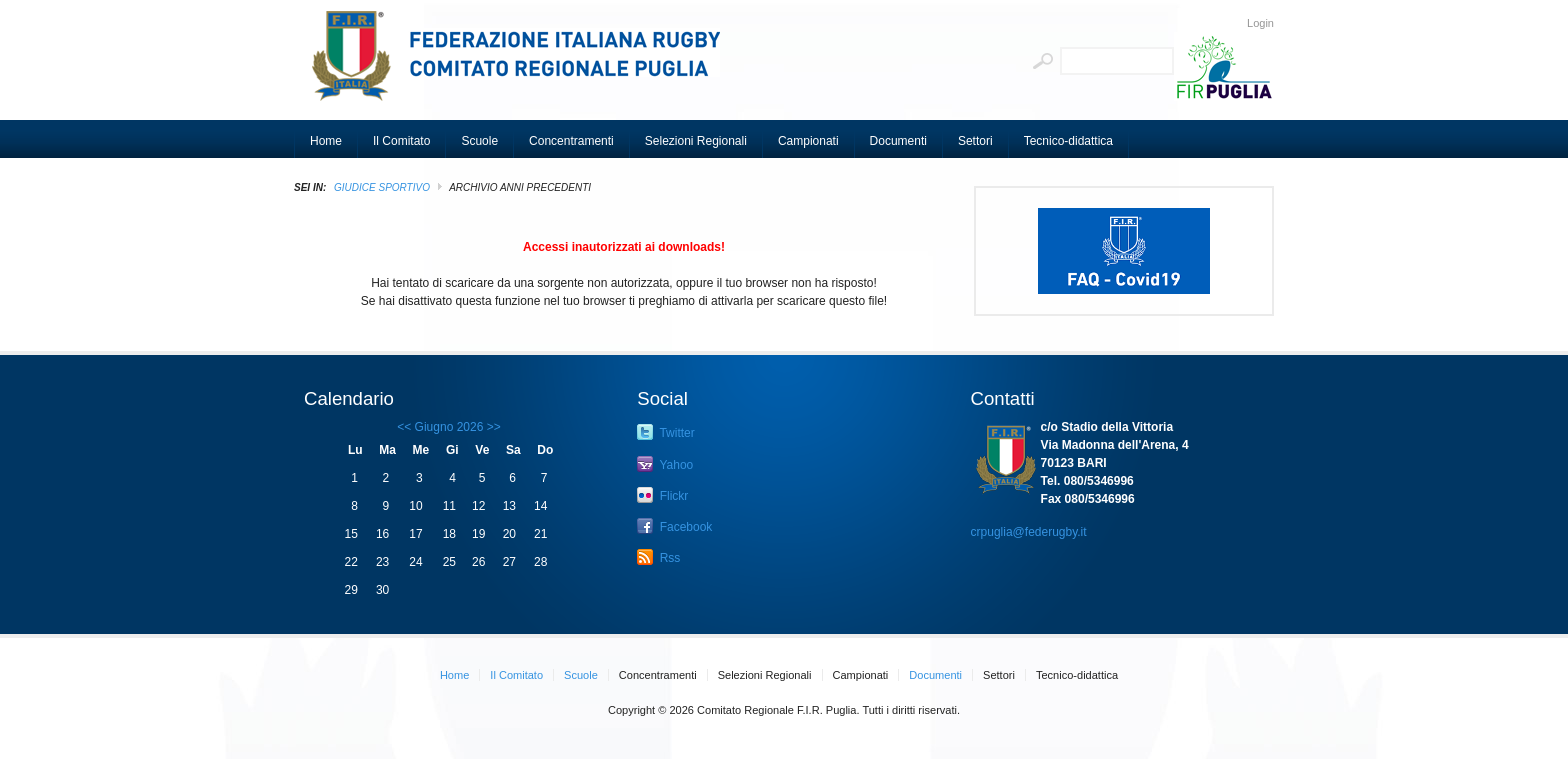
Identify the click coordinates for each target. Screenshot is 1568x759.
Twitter (665, 432)
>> (491, 427)
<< (404, 427)
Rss (658, 557)
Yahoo (665, 464)
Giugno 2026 (449, 427)
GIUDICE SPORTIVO (382, 187)
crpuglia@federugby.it (1029, 532)
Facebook (674, 526)
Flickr (662, 495)
